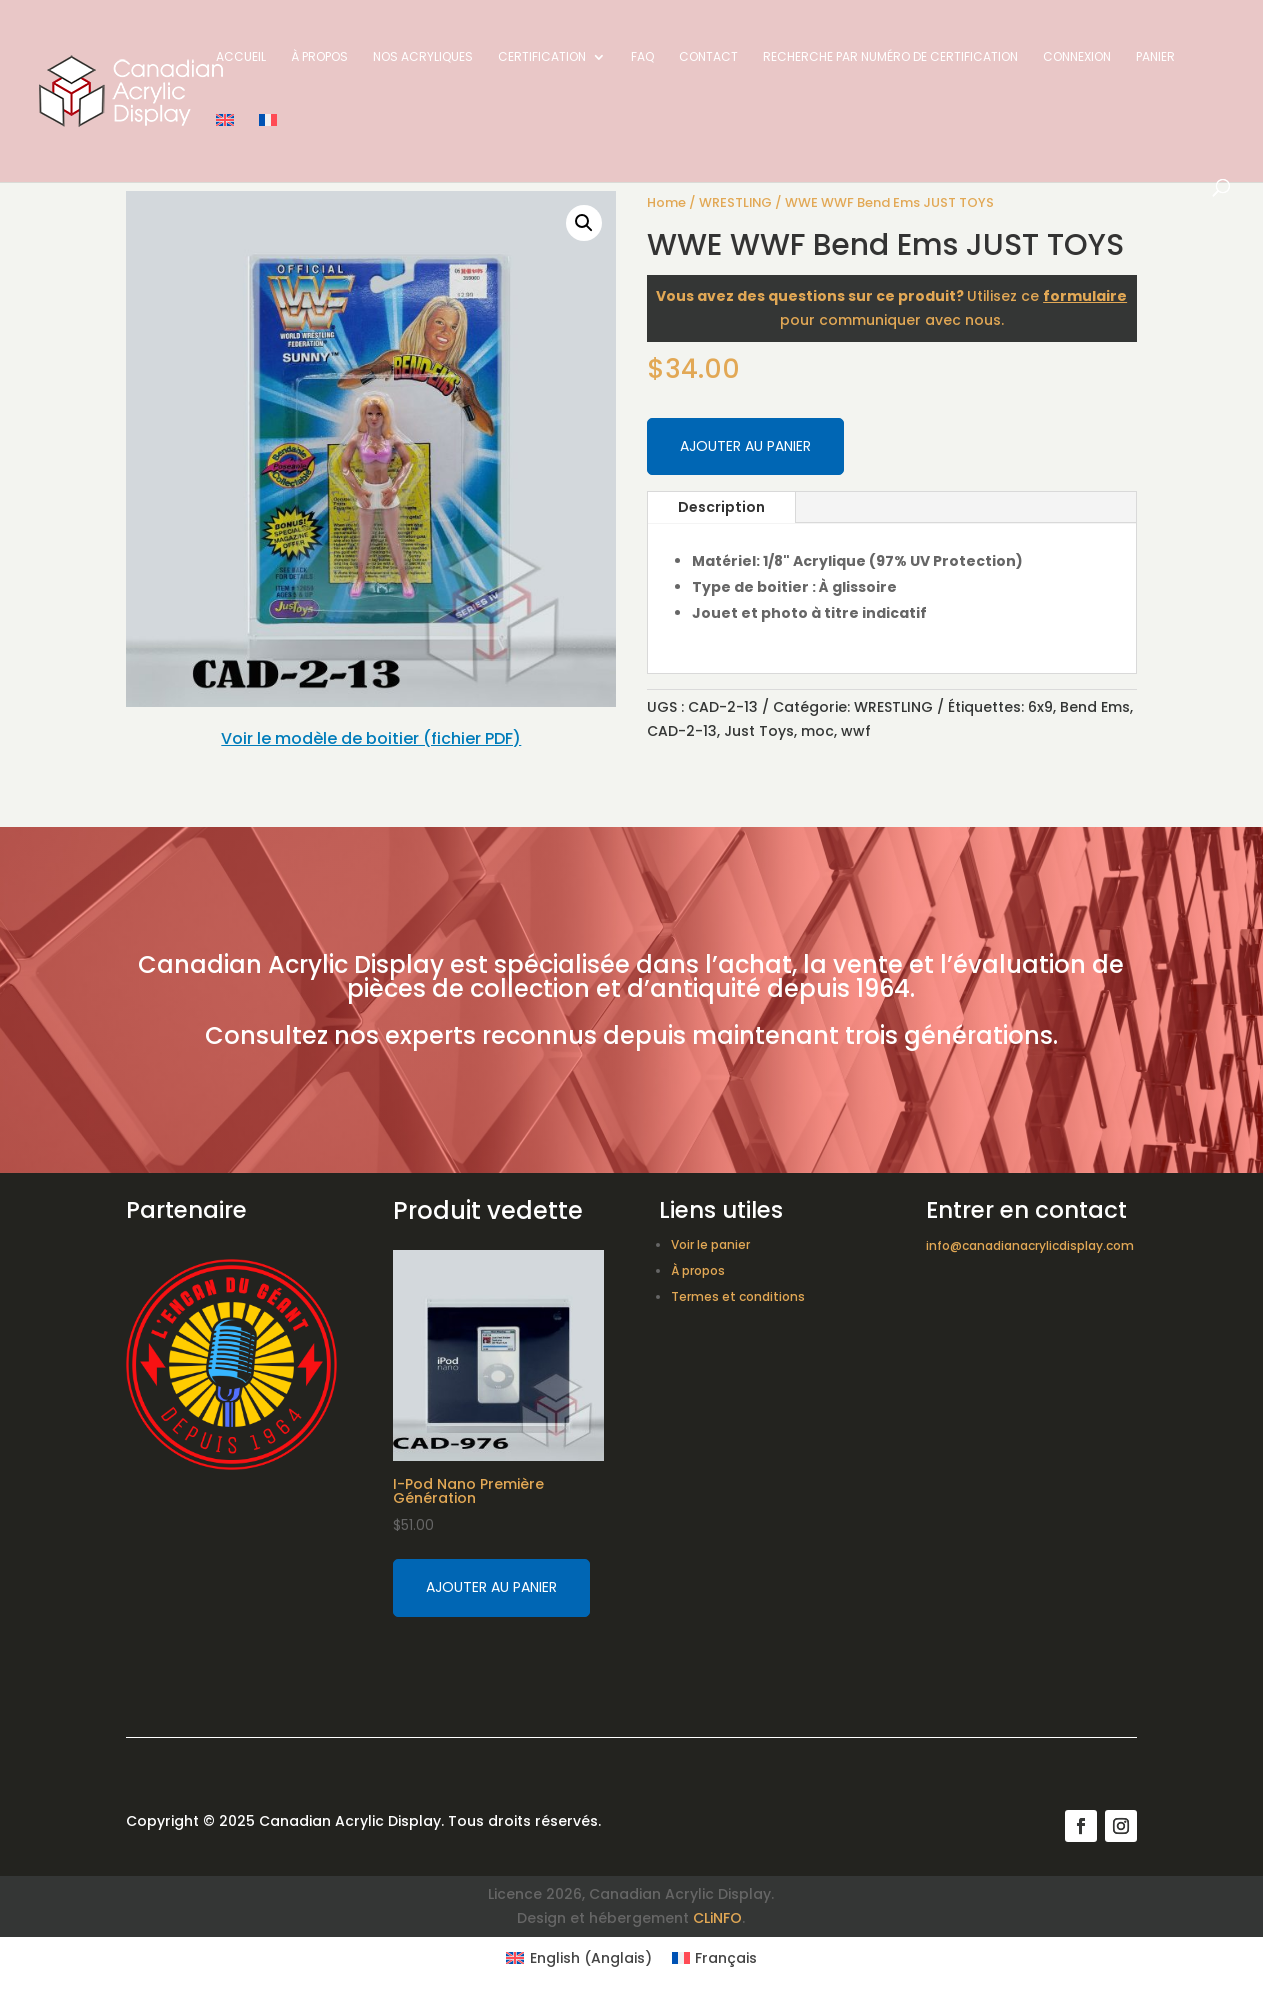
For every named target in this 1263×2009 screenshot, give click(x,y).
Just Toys (759, 731)
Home (666, 202)
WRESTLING (735, 202)
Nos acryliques (423, 57)
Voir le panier (710, 1244)
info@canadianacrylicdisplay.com (1030, 1245)
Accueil (241, 57)
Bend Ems (1095, 707)
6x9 (1040, 707)
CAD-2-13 (682, 731)
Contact (708, 57)
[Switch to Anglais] (225, 146)
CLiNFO (717, 1918)
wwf (856, 731)
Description (721, 507)
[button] (584, 223)
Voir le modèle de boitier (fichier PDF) (371, 738)
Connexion (1077, 57)
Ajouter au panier (745, 446)
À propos (319, 57)
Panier (1155, 57)
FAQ (642, 57)
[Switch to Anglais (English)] (579, 1958)
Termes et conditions (738, 1296)
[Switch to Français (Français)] (715, 1958)
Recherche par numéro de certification (890, 57)
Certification (542, 57)
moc (817, 731)
